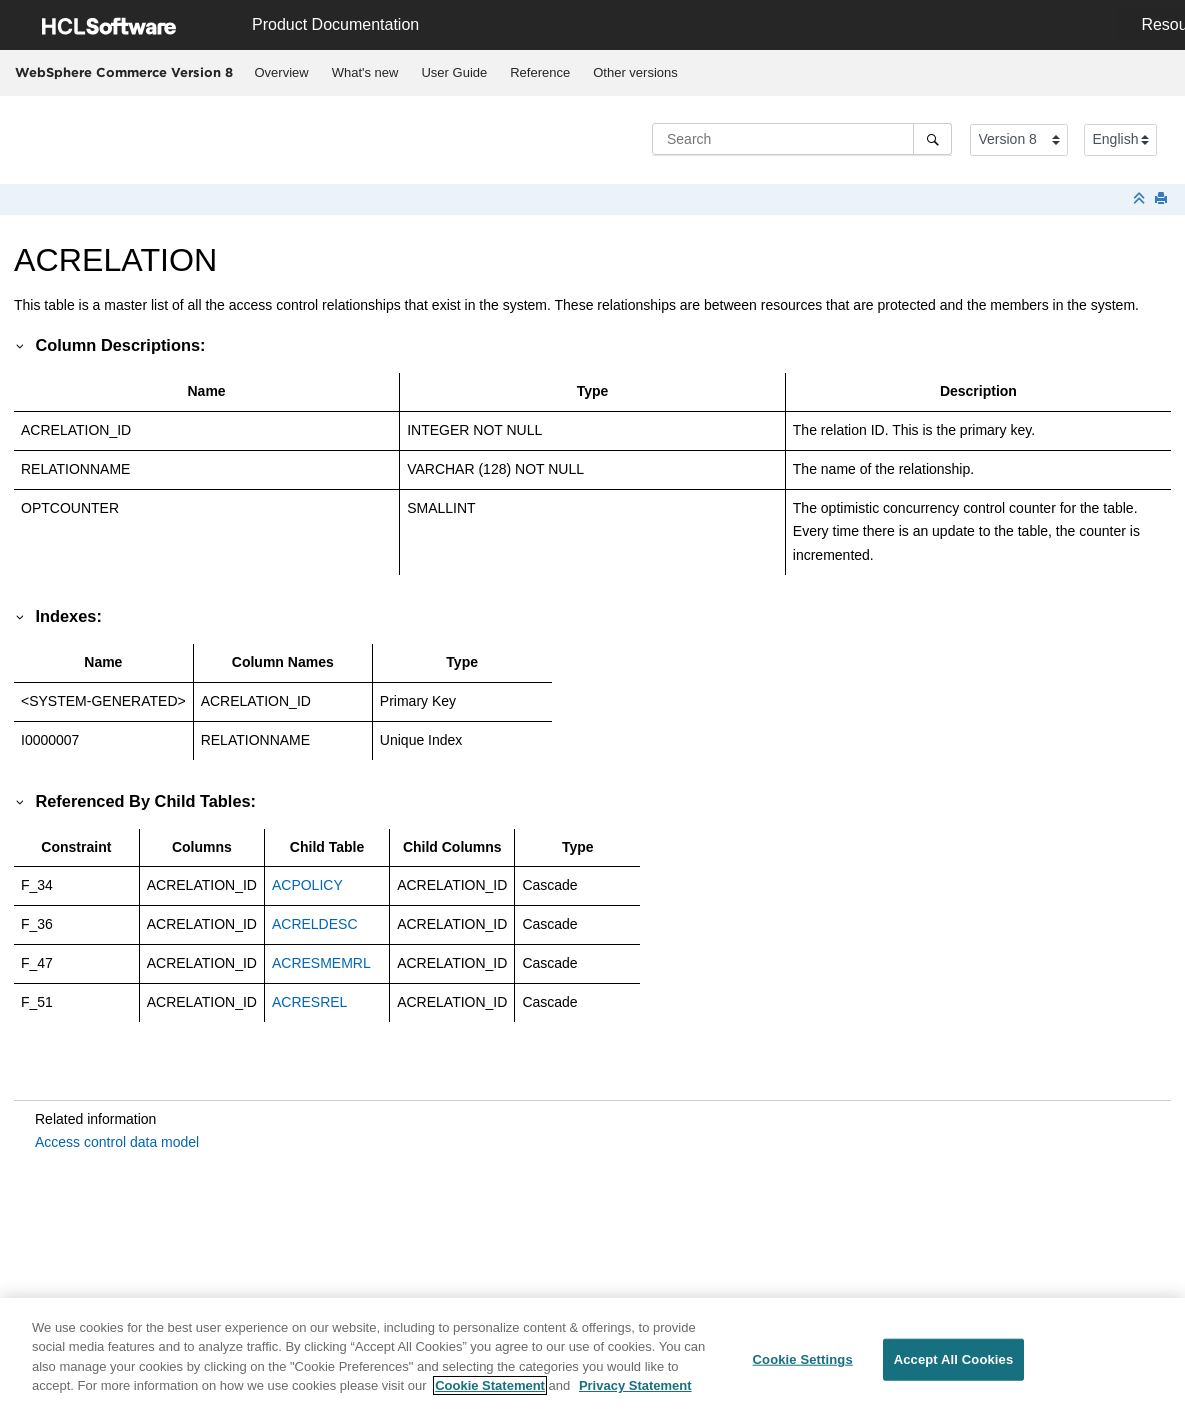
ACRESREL (309, 1002)
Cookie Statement (490, 1396)
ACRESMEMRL (321, 963)
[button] (21, 345)
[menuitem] (281, 73)
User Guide (454, 72)
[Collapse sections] (1141, 199)
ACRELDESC (315, 924)
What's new (365, 72)
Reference (540, 72)
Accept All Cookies (954, 1370)
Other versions (635, 72)
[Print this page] (1163, 199)
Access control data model (117, 1142)
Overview (282, 72)
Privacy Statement (635, 1396)
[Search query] (802, 139)
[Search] (932, 139)
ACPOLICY (307, 885)
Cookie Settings (803, 1370)
